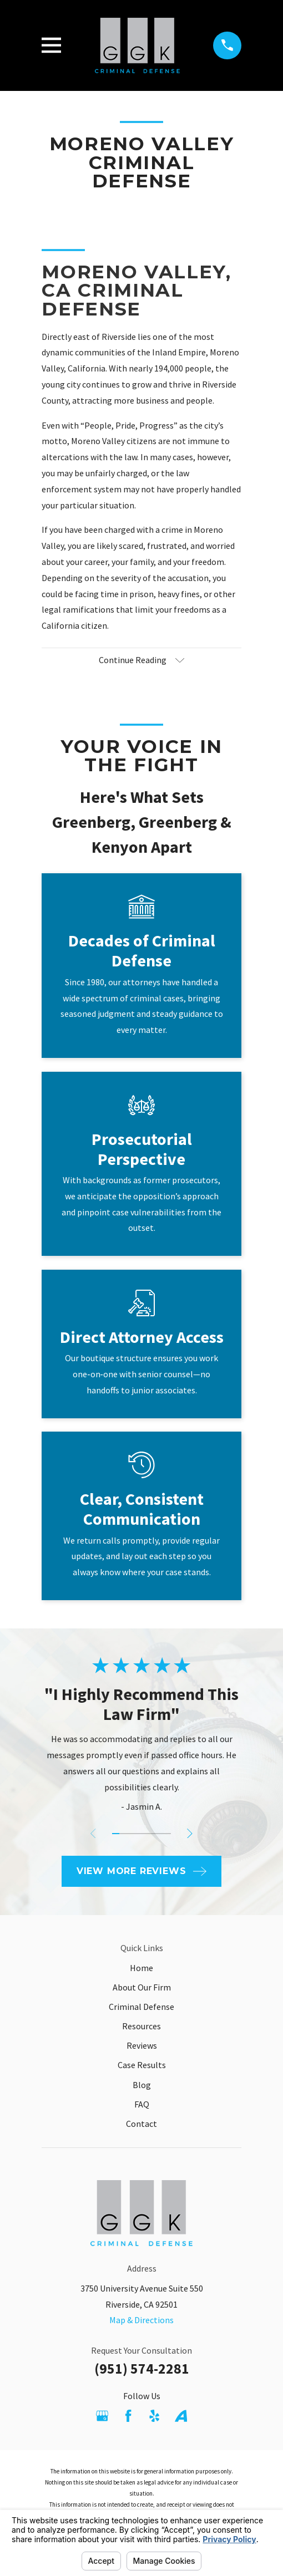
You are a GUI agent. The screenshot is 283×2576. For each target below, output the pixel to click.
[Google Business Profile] (102, 2416)
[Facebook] (128, 2416)
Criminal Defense (141, 2006)
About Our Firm (142, 1987)
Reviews (142, 2045)
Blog (142, 2084)
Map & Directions (141, 2319)
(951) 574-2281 (141, 2369)
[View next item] (190, 1834)
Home (141, 1967)
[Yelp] (154, 2416)
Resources (141, 2026)
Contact (141, 2123)
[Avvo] (181, 2416)
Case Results (142, 2064)
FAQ (141, 2104)
